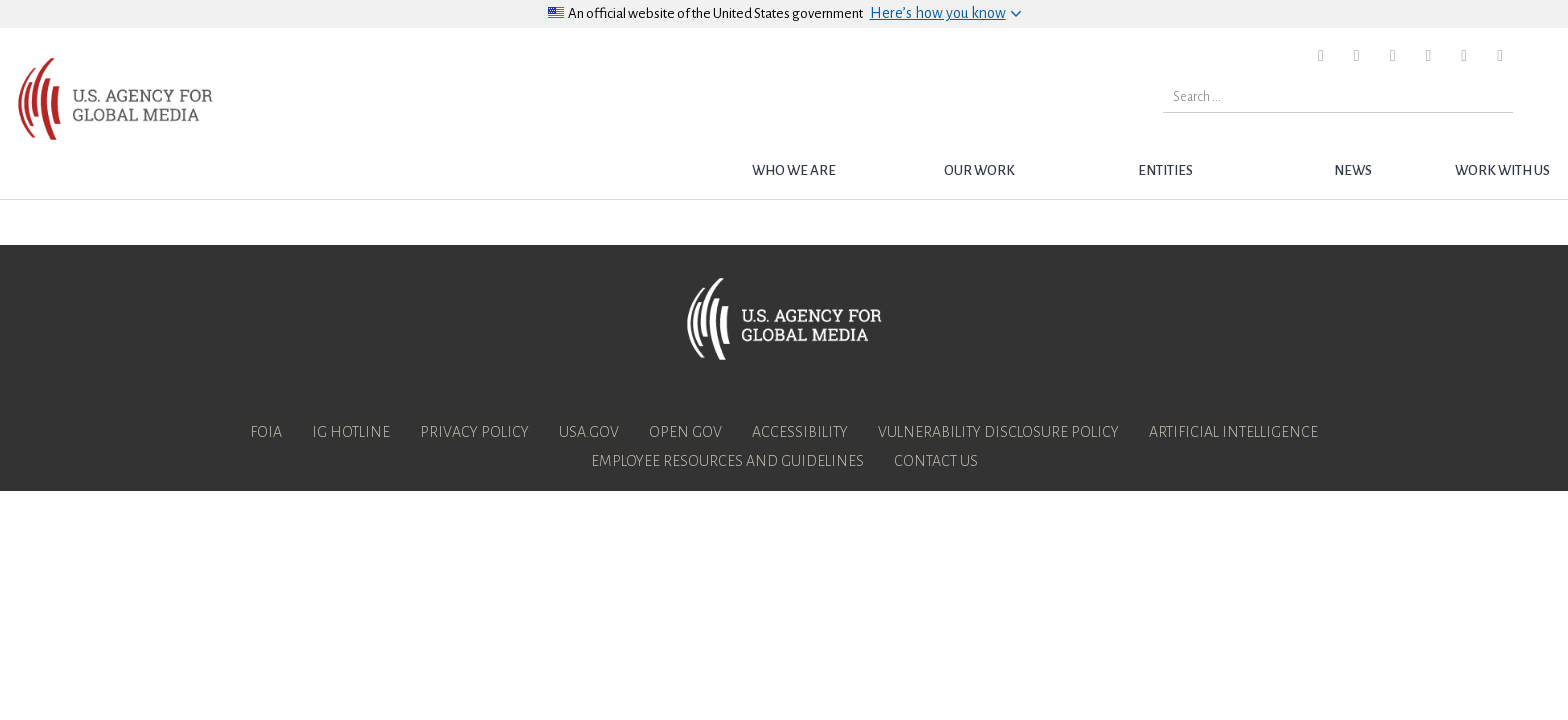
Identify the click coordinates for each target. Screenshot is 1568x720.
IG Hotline (351, 432)
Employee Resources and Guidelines (727, 461)
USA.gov (589, 432)
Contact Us (936, 461)
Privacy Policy (474, 432)
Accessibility (800, 432)
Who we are (794, 170)
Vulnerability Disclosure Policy (998, 432)
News (1353, 170)
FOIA (266, 432)
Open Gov (685, 432)
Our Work (979, 170)
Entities (1165, 170)
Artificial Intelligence (1233, 432)
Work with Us (1502, 170)
